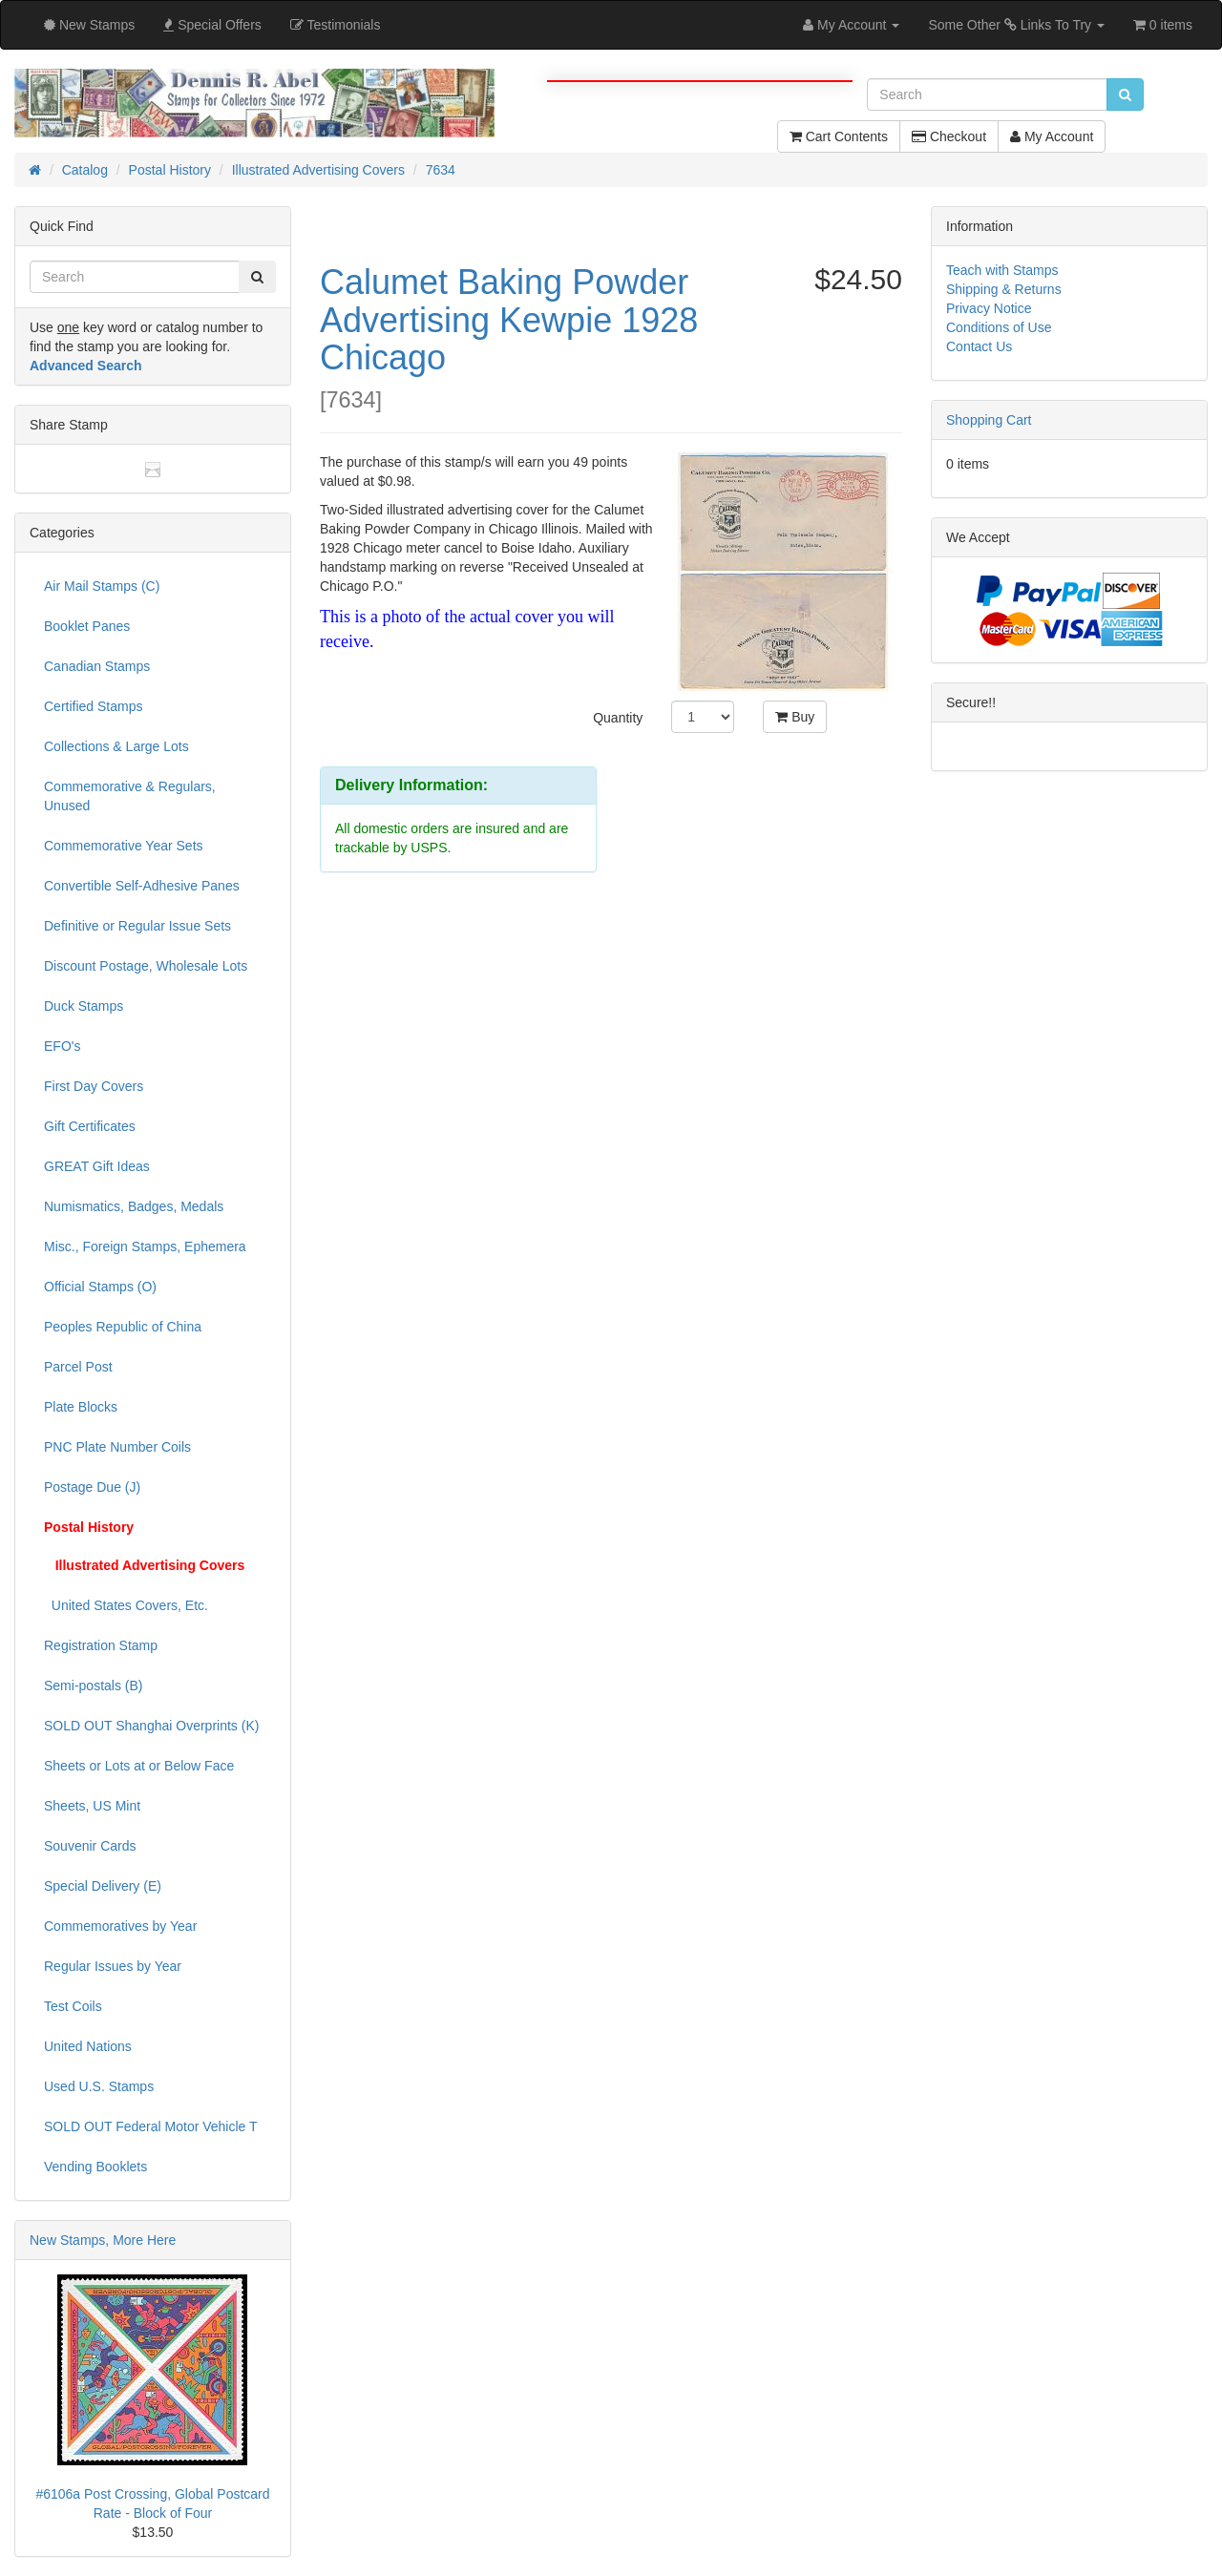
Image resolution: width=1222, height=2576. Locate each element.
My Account (1051, 136)
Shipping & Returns (1004, 289)
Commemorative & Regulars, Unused (130, 796)
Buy (794, 716)
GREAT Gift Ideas (97, 1166)
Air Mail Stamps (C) (101, 586)
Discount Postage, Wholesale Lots (145, 966)
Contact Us (979, 346)
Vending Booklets (95, 2166)
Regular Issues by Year (112, 1966)
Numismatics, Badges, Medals (133, 1206)
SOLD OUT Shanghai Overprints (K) (151, 1725)
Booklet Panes (87, 626)
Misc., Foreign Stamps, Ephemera (145, 1246)
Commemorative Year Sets (123, 845)
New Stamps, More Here (103, 2240)
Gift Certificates (90, 1126)
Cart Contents (839, 136)
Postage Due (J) (92, 1487)
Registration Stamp (101, 1645)
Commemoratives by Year (120, 1926)
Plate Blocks (80, 1406)
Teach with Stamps (1002, 270)
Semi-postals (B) (93, 1685)
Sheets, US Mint (92, 1805)
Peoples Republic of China (122, 1326)
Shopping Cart (989, 420)
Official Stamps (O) (100, 1286)
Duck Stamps (83, 1006)
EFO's (62, 1046)
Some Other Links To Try (1016, 24)
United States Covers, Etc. (126, 1605)
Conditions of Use (999, 327)
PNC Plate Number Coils (117, 1447)
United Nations (88, 2046)
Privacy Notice (988, 308)
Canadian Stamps (97, 666)
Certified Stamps (93, 706)
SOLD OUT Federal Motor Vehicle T (151, 2126)
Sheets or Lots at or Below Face (139, 1765)
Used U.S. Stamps (99, 2086)
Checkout (949, 136)
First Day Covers (93, 1086)
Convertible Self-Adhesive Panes (142, 885)
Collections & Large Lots (116, 746)
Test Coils (73, 2006)
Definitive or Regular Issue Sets (137, 925)
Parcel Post (78, 1366)
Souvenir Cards (90, 1845)
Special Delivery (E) (102, 1886)
